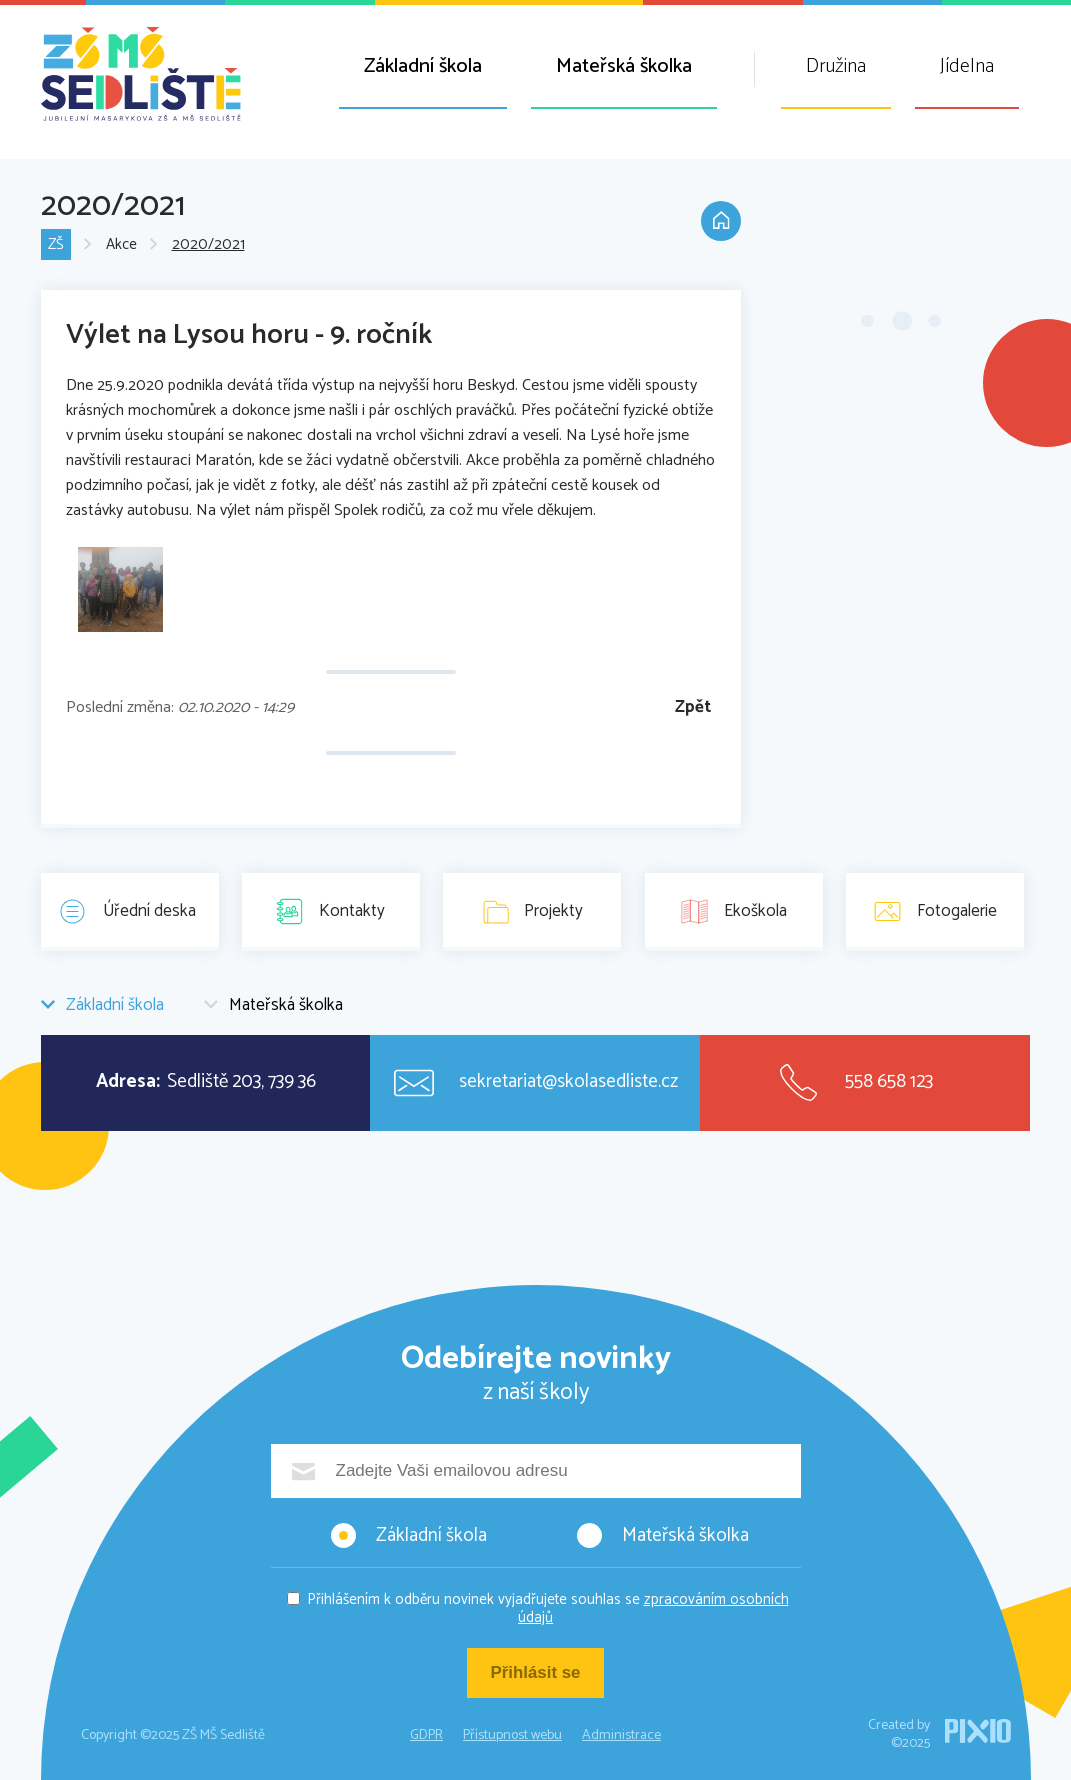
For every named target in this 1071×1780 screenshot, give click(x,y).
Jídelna (967, 66)
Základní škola (423, 66)
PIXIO (978, 1731)
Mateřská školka (624, 66)
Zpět (693, 707)
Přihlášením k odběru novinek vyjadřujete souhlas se (548, 1608)
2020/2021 (208, 245)
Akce (121, 245)
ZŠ (56, 245)
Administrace (621, 1735)
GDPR (426, 1735)
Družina (836, 66)
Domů (721, 222)
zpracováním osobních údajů (653, 1608)
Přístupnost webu (512, 1735)
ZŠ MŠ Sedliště (141, 74)
